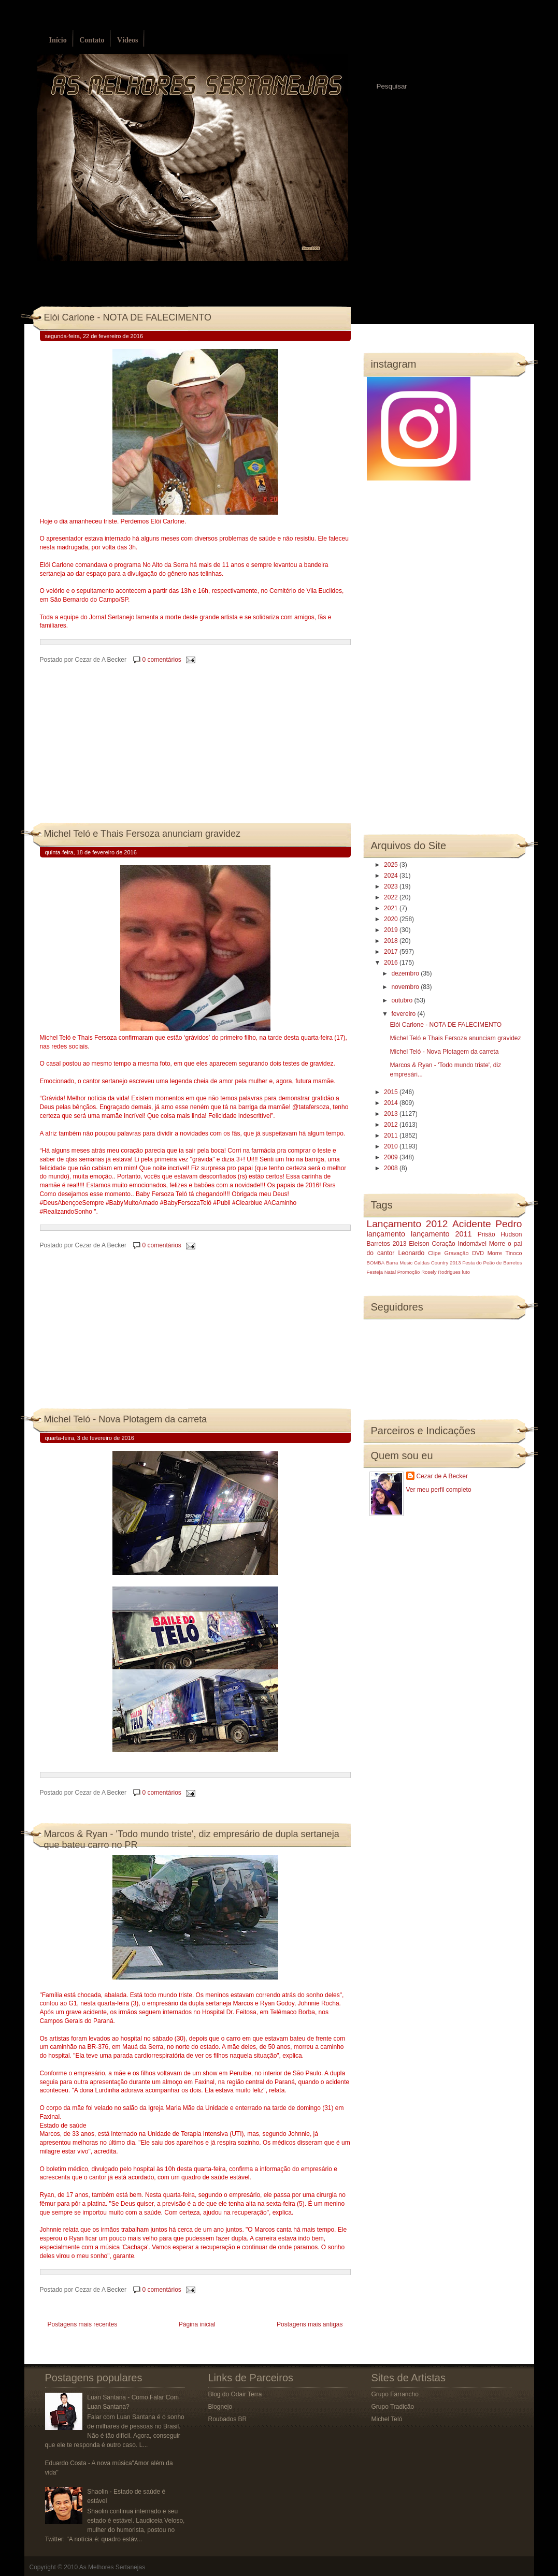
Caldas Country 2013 (437, 1262)
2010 (391, 1146)
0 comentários (161, 659)
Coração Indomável (459, 1243)
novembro (406, 987)
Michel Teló (387, 2419)
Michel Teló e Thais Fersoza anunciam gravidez (142, 833)
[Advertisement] (117, 754)
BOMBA (376, 1262)
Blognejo (220, 2406)
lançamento (386, 1234)
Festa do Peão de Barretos (492, 1262)
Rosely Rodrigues (441, 1272)
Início (58, 40)
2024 (391, 875)
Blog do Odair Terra (235, 2394)
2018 (391, 940)
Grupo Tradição (392, 2406)
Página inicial (197, 2324)
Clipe (434, 1253)
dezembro (406, 973)
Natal (390, 1272)
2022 (391, 897)
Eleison (419, 1243)
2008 (391, 1168)
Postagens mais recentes (83, 2324)
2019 (391, 930)
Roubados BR (227, 2419)
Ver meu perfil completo (438, 1489)
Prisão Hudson (500, 1234)
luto (466, 1272)
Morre (497, 1243)
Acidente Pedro (487, 1223)
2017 (391, 951)
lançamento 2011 (441, 1234)
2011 (391, 1135)
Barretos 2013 (387, 1243)
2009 (391, 1157)
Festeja (375, 1272)
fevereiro (404, 1013)
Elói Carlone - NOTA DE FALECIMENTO (127, 317)
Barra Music (399, 1262)
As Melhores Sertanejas (112, 2567)
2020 (391, 919)
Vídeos (127, 40)
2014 (391, 1103)
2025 (391, 864)
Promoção (408, 1272)
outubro (402, 1000)
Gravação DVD (464, 1253)
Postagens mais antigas (309, 2324)
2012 (391, 1124)
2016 (391, 962)
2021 (391, 908)
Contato (91, 40)
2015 (391, 1092)
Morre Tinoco (505, 1253)
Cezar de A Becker (442, 1476)
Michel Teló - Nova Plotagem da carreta (125, 1419)
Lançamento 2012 (407, 1223)
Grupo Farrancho (395, 2394)
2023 (391, 886)
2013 (391, 1113)
